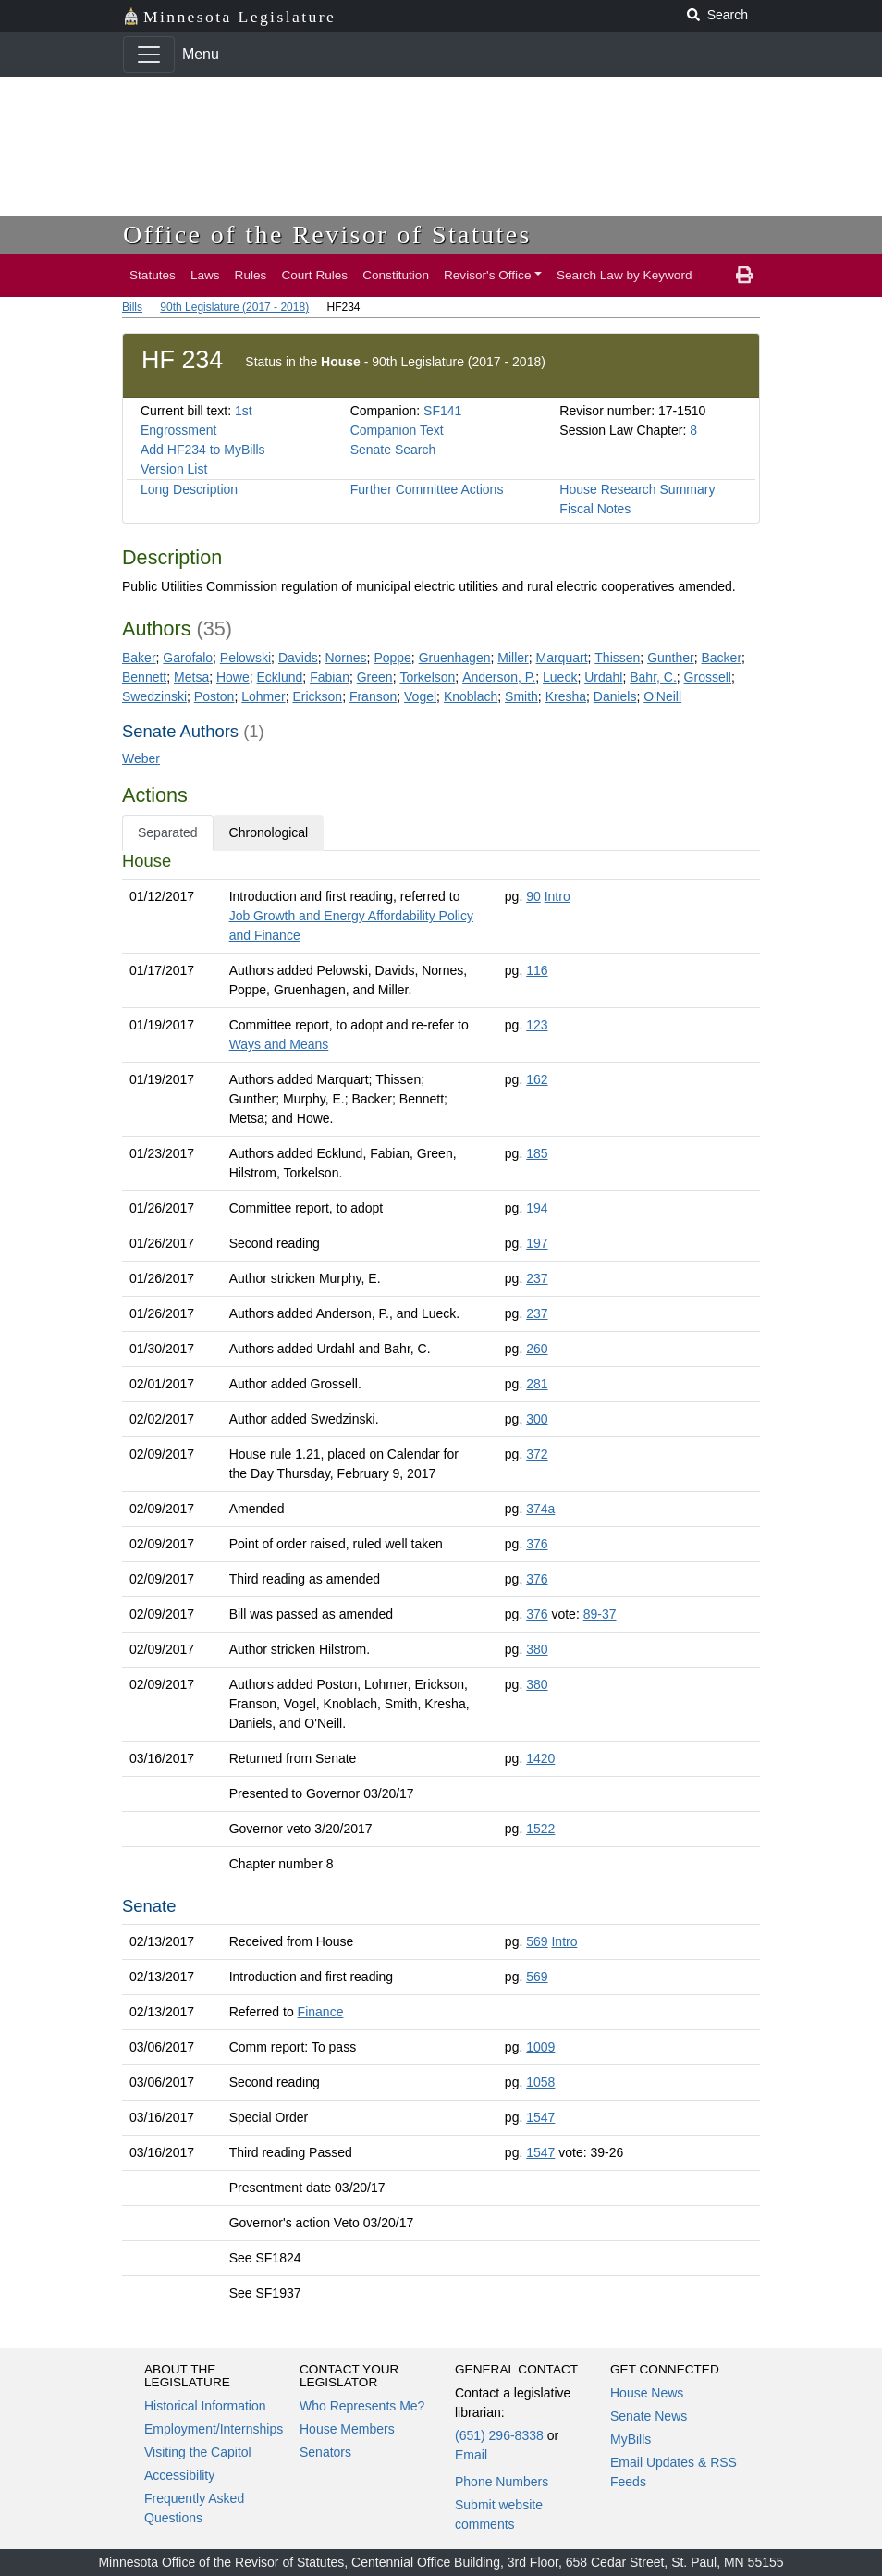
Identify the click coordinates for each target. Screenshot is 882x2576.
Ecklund (280, 677)
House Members (347, 2429)
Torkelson (427, 677)
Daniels (615, 696)
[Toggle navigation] (149, 54)
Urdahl (603, 677)
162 (536, 1079)
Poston (214, 696)
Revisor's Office (488, 275)
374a (540, 1508)
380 (536, 1649)
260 (536, 1348)
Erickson (317, 696)
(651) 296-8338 (499, 2435)
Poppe (392, 657)
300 (536, 1418)
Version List (174, 469)
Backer (722, 657)
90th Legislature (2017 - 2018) (234, 307)
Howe (233, 677)
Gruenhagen (455, 657)
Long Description (189, 489)
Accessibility (179, 2475)
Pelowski (245, 657)
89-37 (600, 1614)
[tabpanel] (441, 1581)
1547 (540, 2117)
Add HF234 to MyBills (203, 449)
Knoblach (470, 696)
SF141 (442, 410)
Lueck (560, 677)
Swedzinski (154, 696)
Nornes (345, 657)
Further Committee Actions (427, 489)
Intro (557, 896)
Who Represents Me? (362, 2405)
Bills (132, 307)
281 (536, 1383)
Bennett (144, 677)
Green (375, 677)
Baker (139, 657)
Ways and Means (279, 1044)
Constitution (395, 275)
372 (536, 1454)
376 (536, 1543)
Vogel (420, 696)
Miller (512, 657)
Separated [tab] (168, 832)
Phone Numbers (501, 2481)
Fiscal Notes (595, 508)
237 (536, 1278)
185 (536, 1153)
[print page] (744, 276)
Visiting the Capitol (197, 2452)
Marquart (562, 657)
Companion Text (397, 430)
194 (536, 1208)
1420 (540, 1758)
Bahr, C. (653, 677)
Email (471, 2454)
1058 (540, 2082)
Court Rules (314, 275)
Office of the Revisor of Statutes (327, 234)
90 (533, 896)
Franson (373, 696)
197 (536, 1243)
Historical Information (205, 2405)
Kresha (565, 696)
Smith (521, 696)
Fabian (329, 677)
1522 (540, 1828)
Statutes (152, 275)
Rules (251, 275)
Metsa (191, 677)
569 (536, 1941)
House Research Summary (637, 489)
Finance (321, 2011)
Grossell (707, 677)
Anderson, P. (498, 677)
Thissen (617, 657)
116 (536, 970)
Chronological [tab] (269, 832)
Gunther (670, 657)
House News (646, 2392)
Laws (205, 275)
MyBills (630, 2439)
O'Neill (662, 696)
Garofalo (188, 657)
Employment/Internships (213, 2429)
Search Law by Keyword (624, 275)
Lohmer (263, 696)
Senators (325, 2452)
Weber (141, 758)
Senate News (648, 2416)
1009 (540, 2047)
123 (536, 1024)
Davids (298, 657)
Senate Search (393, 449)
